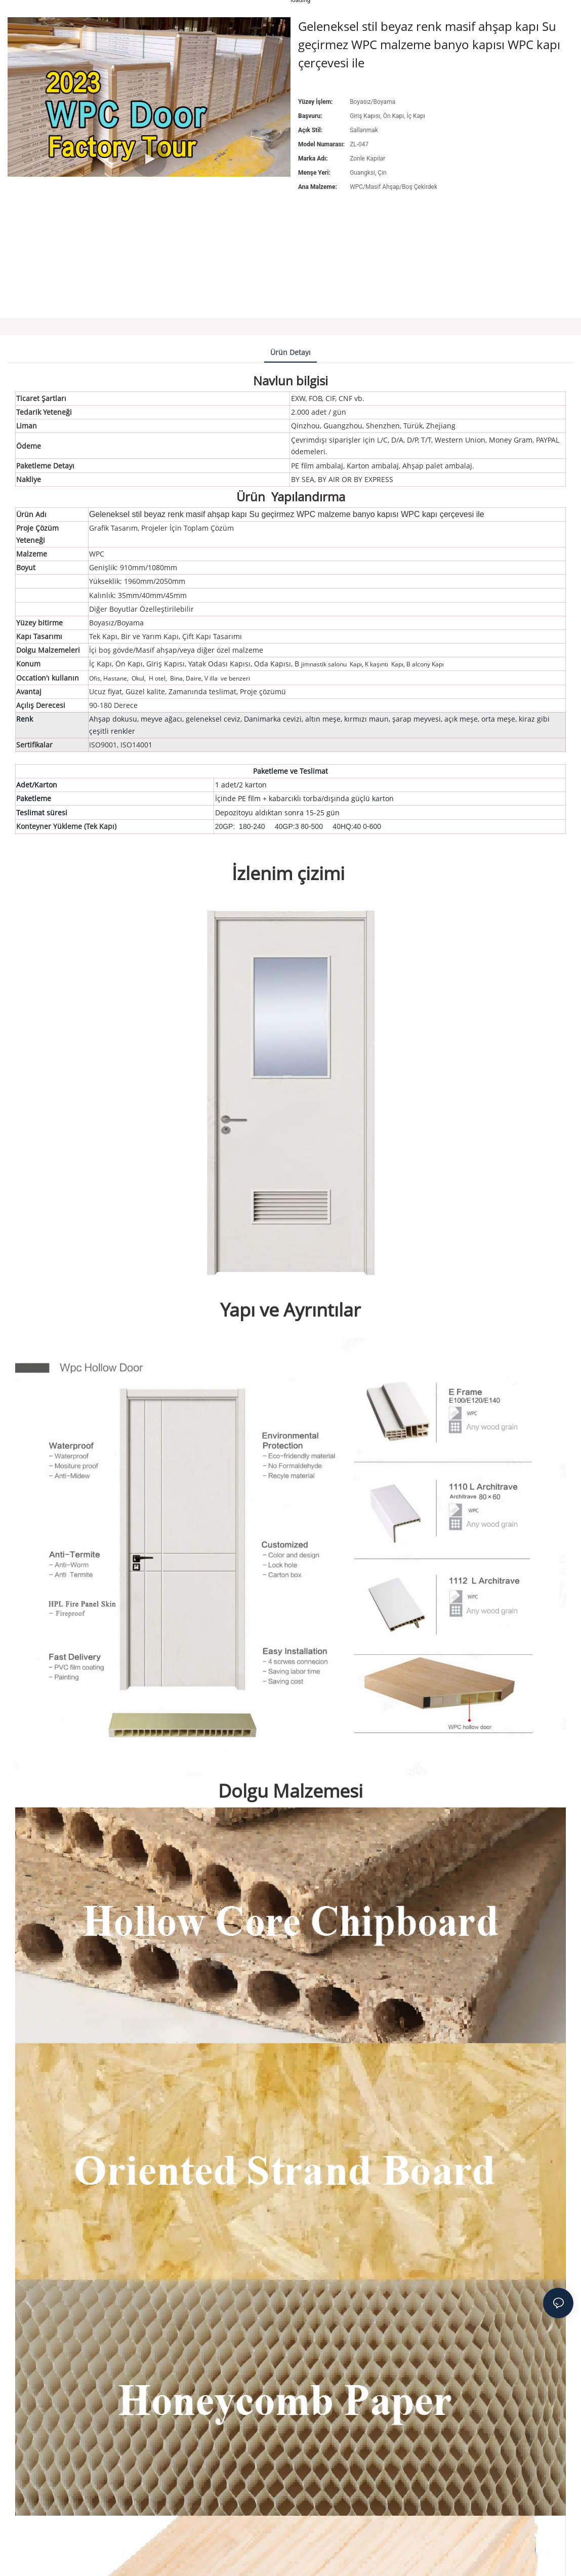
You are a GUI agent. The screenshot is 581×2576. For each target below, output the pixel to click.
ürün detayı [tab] (290, 352)
